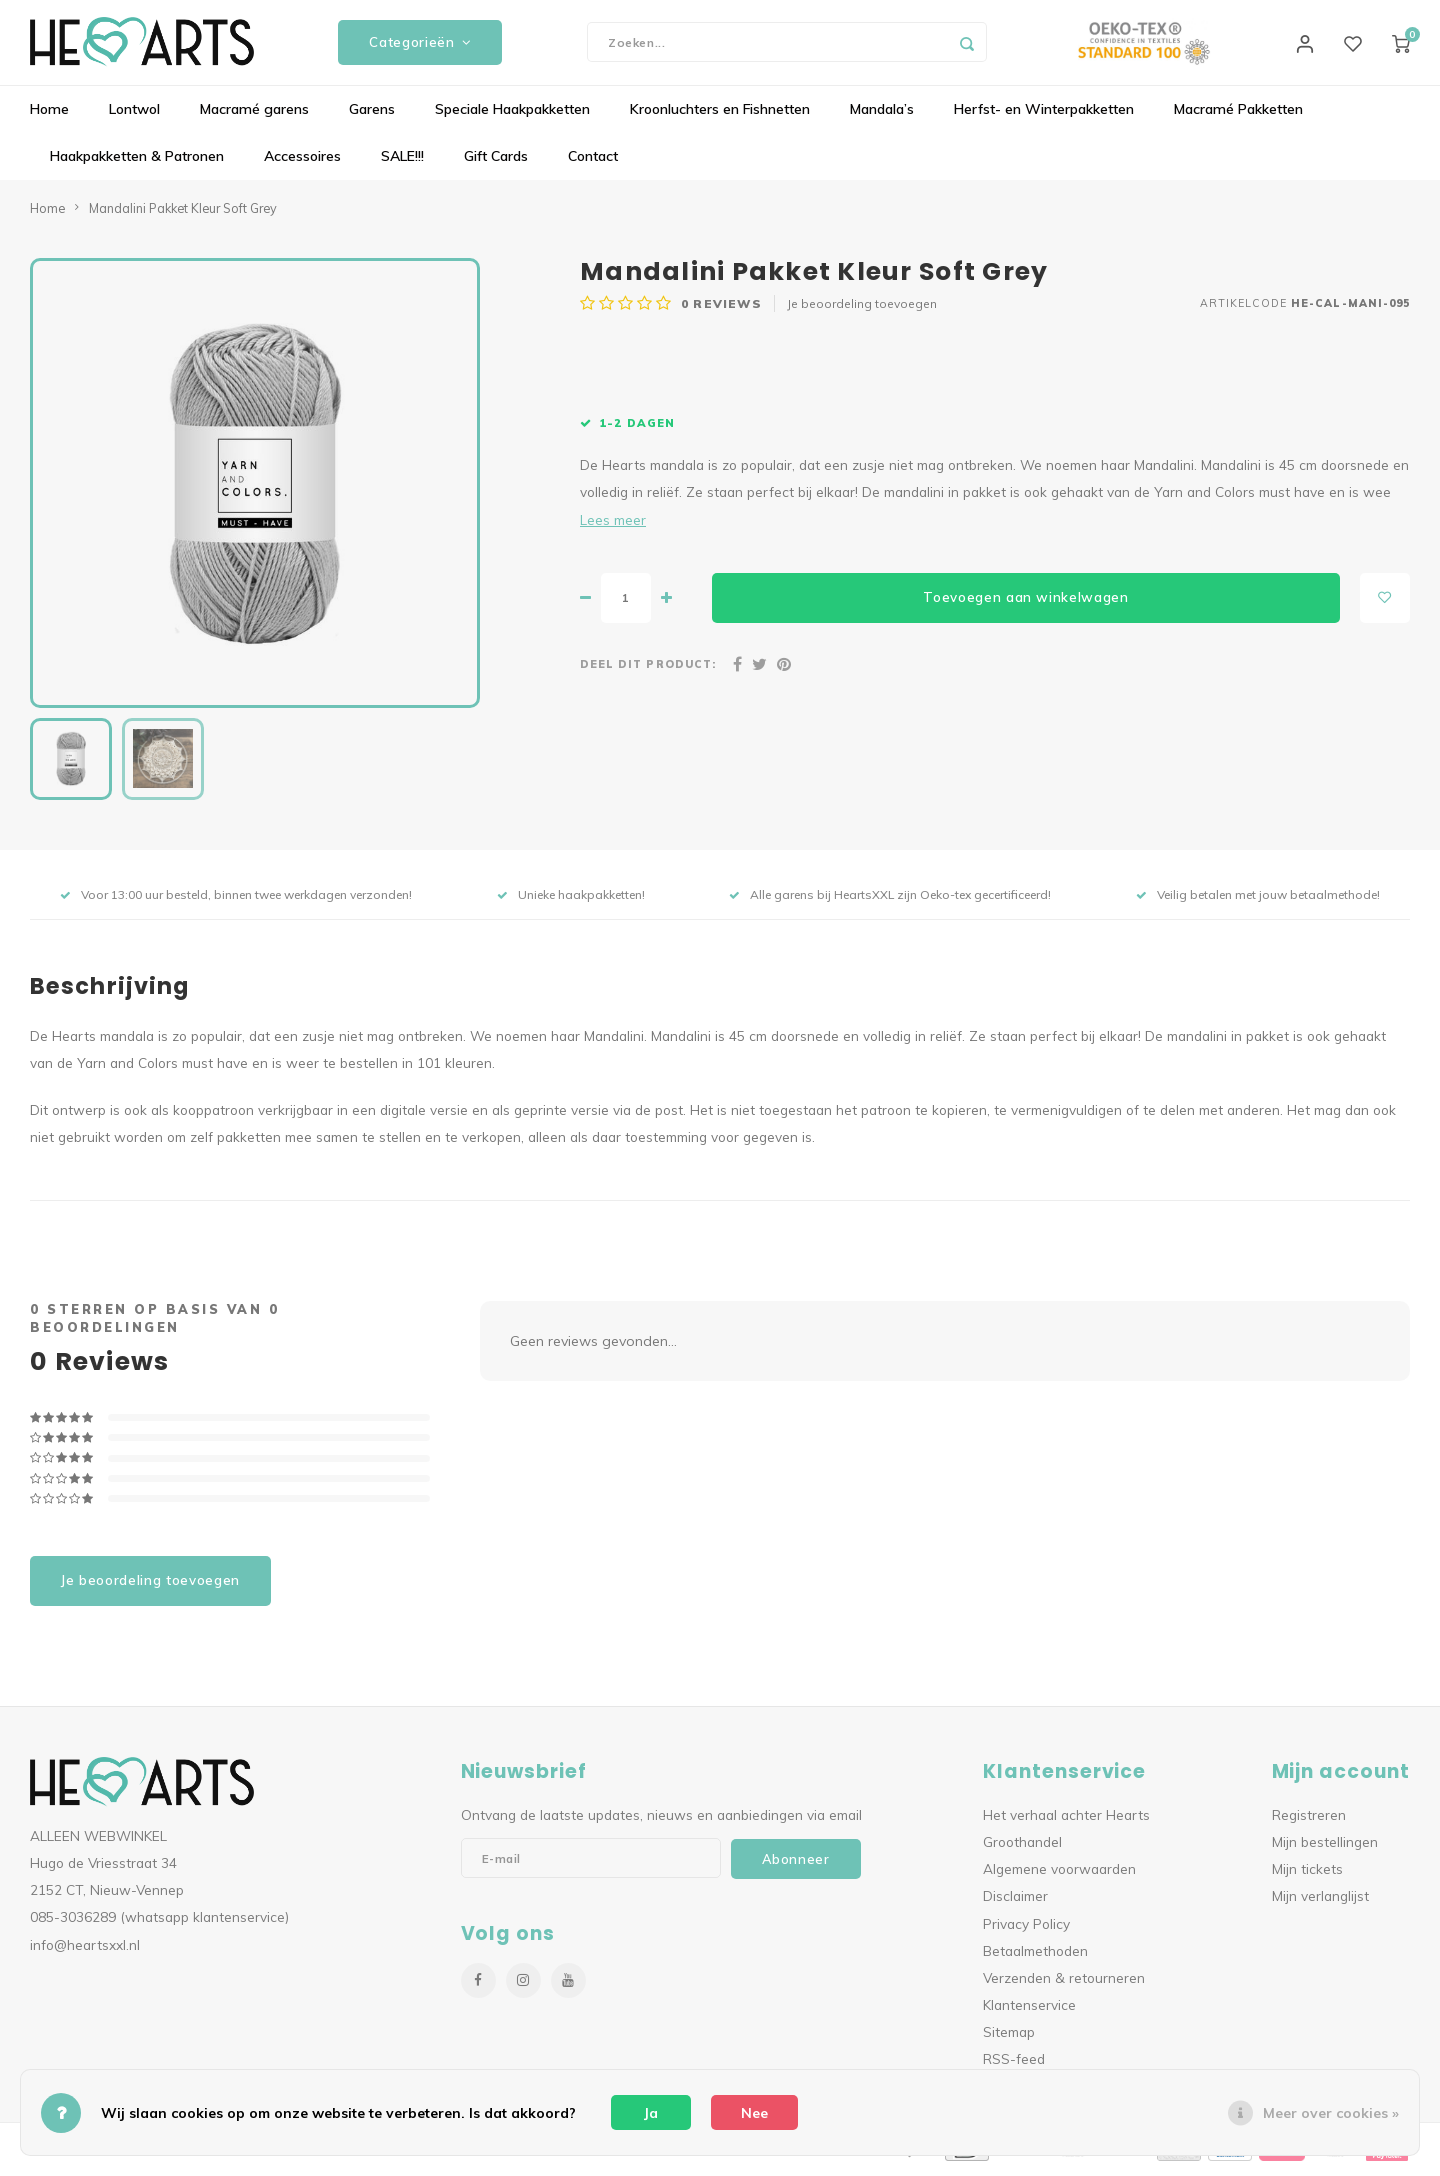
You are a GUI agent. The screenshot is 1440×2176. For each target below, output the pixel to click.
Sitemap (1009, 2037)
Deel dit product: (648, 669)
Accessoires (302, 162)
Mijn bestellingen (1325, 1846)
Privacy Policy (1026, 1928)
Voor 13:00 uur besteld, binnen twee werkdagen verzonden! (236, 899)
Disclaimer (1015, 1901)
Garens (372, 115)
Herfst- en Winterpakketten (1044, 115)
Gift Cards (496, 162)
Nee (754, 2113)
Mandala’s (882, 115)
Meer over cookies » (1331, 2113)
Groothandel (1022, 1846)
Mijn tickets (1307, 1874)
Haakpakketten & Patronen (137, 162)
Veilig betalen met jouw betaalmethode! (1258, 899)
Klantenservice (1029, 2009)
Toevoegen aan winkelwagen (1026, 603)
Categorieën (420, 45)
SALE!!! (402, 162)
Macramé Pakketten (1238, 115)
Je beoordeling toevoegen (862, 309)
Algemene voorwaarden (1059, 1874)
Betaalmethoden (1035, 1955)
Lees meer (613, 524)
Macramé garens (254, 115)
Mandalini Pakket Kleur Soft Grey (183, 213)
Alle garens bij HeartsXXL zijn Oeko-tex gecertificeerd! (890, 899)
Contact (593, 162)
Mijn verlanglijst (1320, 1901)
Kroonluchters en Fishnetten (720, 115)
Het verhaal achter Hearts (1066, 1819)
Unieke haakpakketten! (571, 899)
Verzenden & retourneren (1064, 1982)
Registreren (1309, 1819)
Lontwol (134, 115)
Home (49, 115)
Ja (651, 2113)
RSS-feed (1014, 2064)
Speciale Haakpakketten (512, 115)
